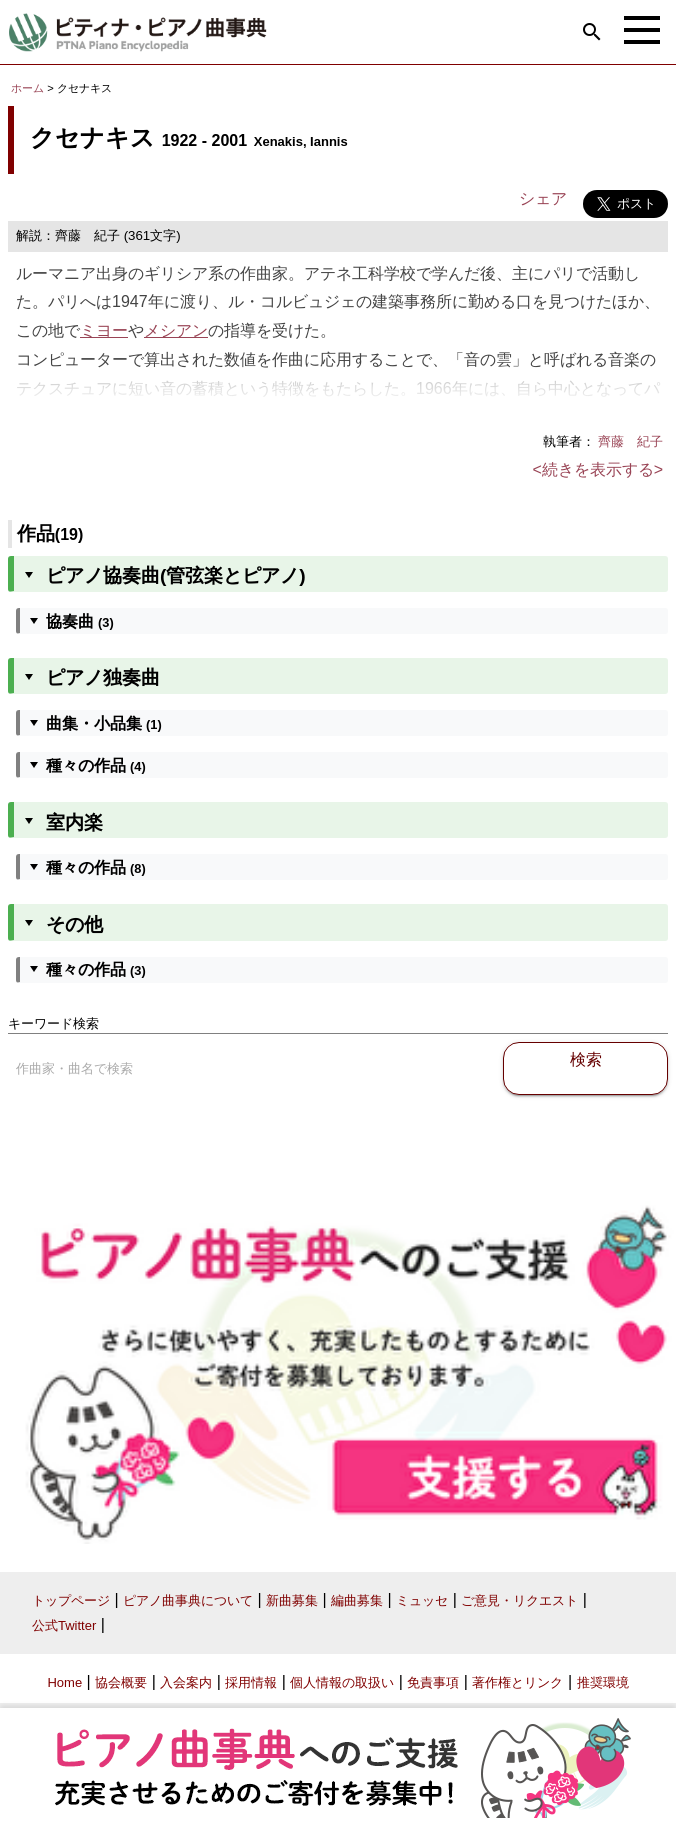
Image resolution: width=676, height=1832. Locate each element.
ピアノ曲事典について (188, 1600)
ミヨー (104, 330)
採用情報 (251, 1682)
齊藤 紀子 (630, 441)
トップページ (71, 1600)
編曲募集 (357, 1600)
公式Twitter (64, 1625)
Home (64, 1682)
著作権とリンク (517, 1682)
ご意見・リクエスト (519, 1600)
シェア (543, 198)
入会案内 (186, 1682)
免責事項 (433, 1682)
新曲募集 (292, 1600)
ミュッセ (422, 1600)
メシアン (176, 330)
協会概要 (121, 1682)
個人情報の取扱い (342, 1682)
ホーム (27, 88)
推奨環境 (603, 1682)
